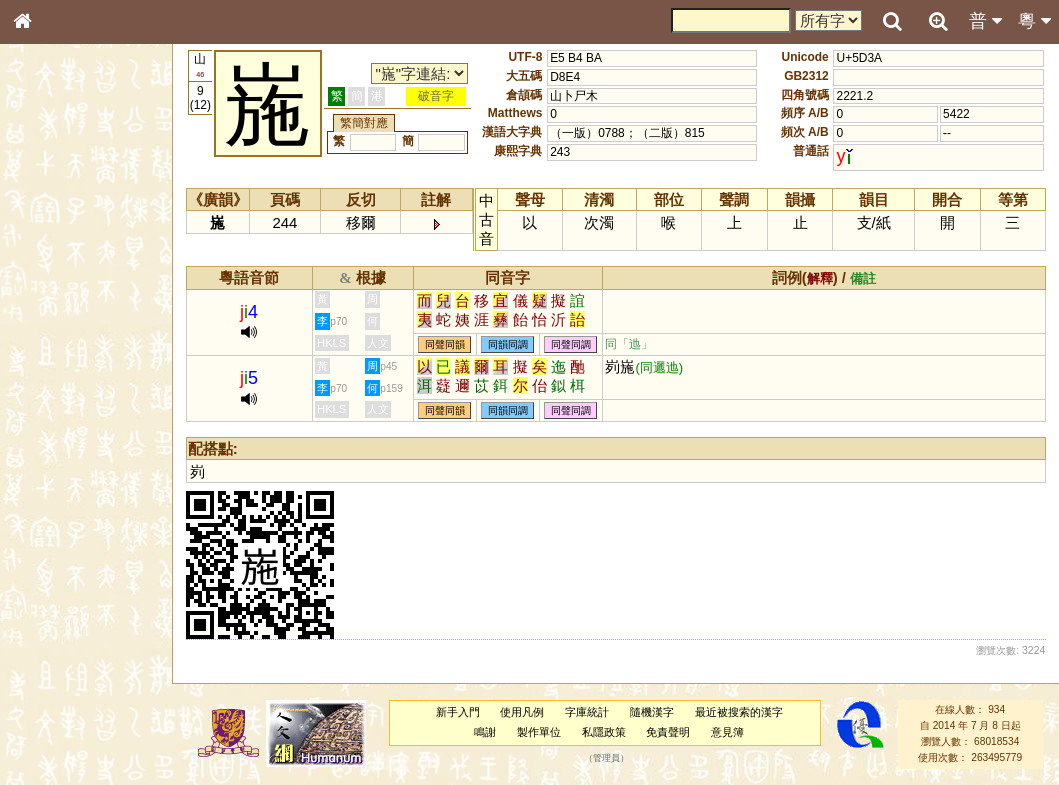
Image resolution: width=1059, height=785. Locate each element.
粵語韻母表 (55, 429)
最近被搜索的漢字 (739, 712)
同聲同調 (571, 344)
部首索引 (49, 267)
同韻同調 (508, 344)
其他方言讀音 (61, 562)
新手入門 (458, 712)
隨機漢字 (652, 712)
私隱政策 (604, 732)
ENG (88, 220)
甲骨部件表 (55, 303)
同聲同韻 (445, 344)
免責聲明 (668, 732)
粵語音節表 (55, 392)
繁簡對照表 (55, 669)
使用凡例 (522, 712)
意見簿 (727, 732)
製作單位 (539, 732)
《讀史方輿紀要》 (73, 633)
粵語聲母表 (55, 410)
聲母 (40, 526)
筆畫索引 (49, 285)
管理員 (606, 758)
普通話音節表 (61, 544)
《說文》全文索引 (73, 615)
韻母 (68, 526)
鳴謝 (485, 732)
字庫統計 (587, 712)
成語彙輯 (49, 651)
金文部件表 (55, 322)
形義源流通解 (61, 340)
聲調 (95, 526)
